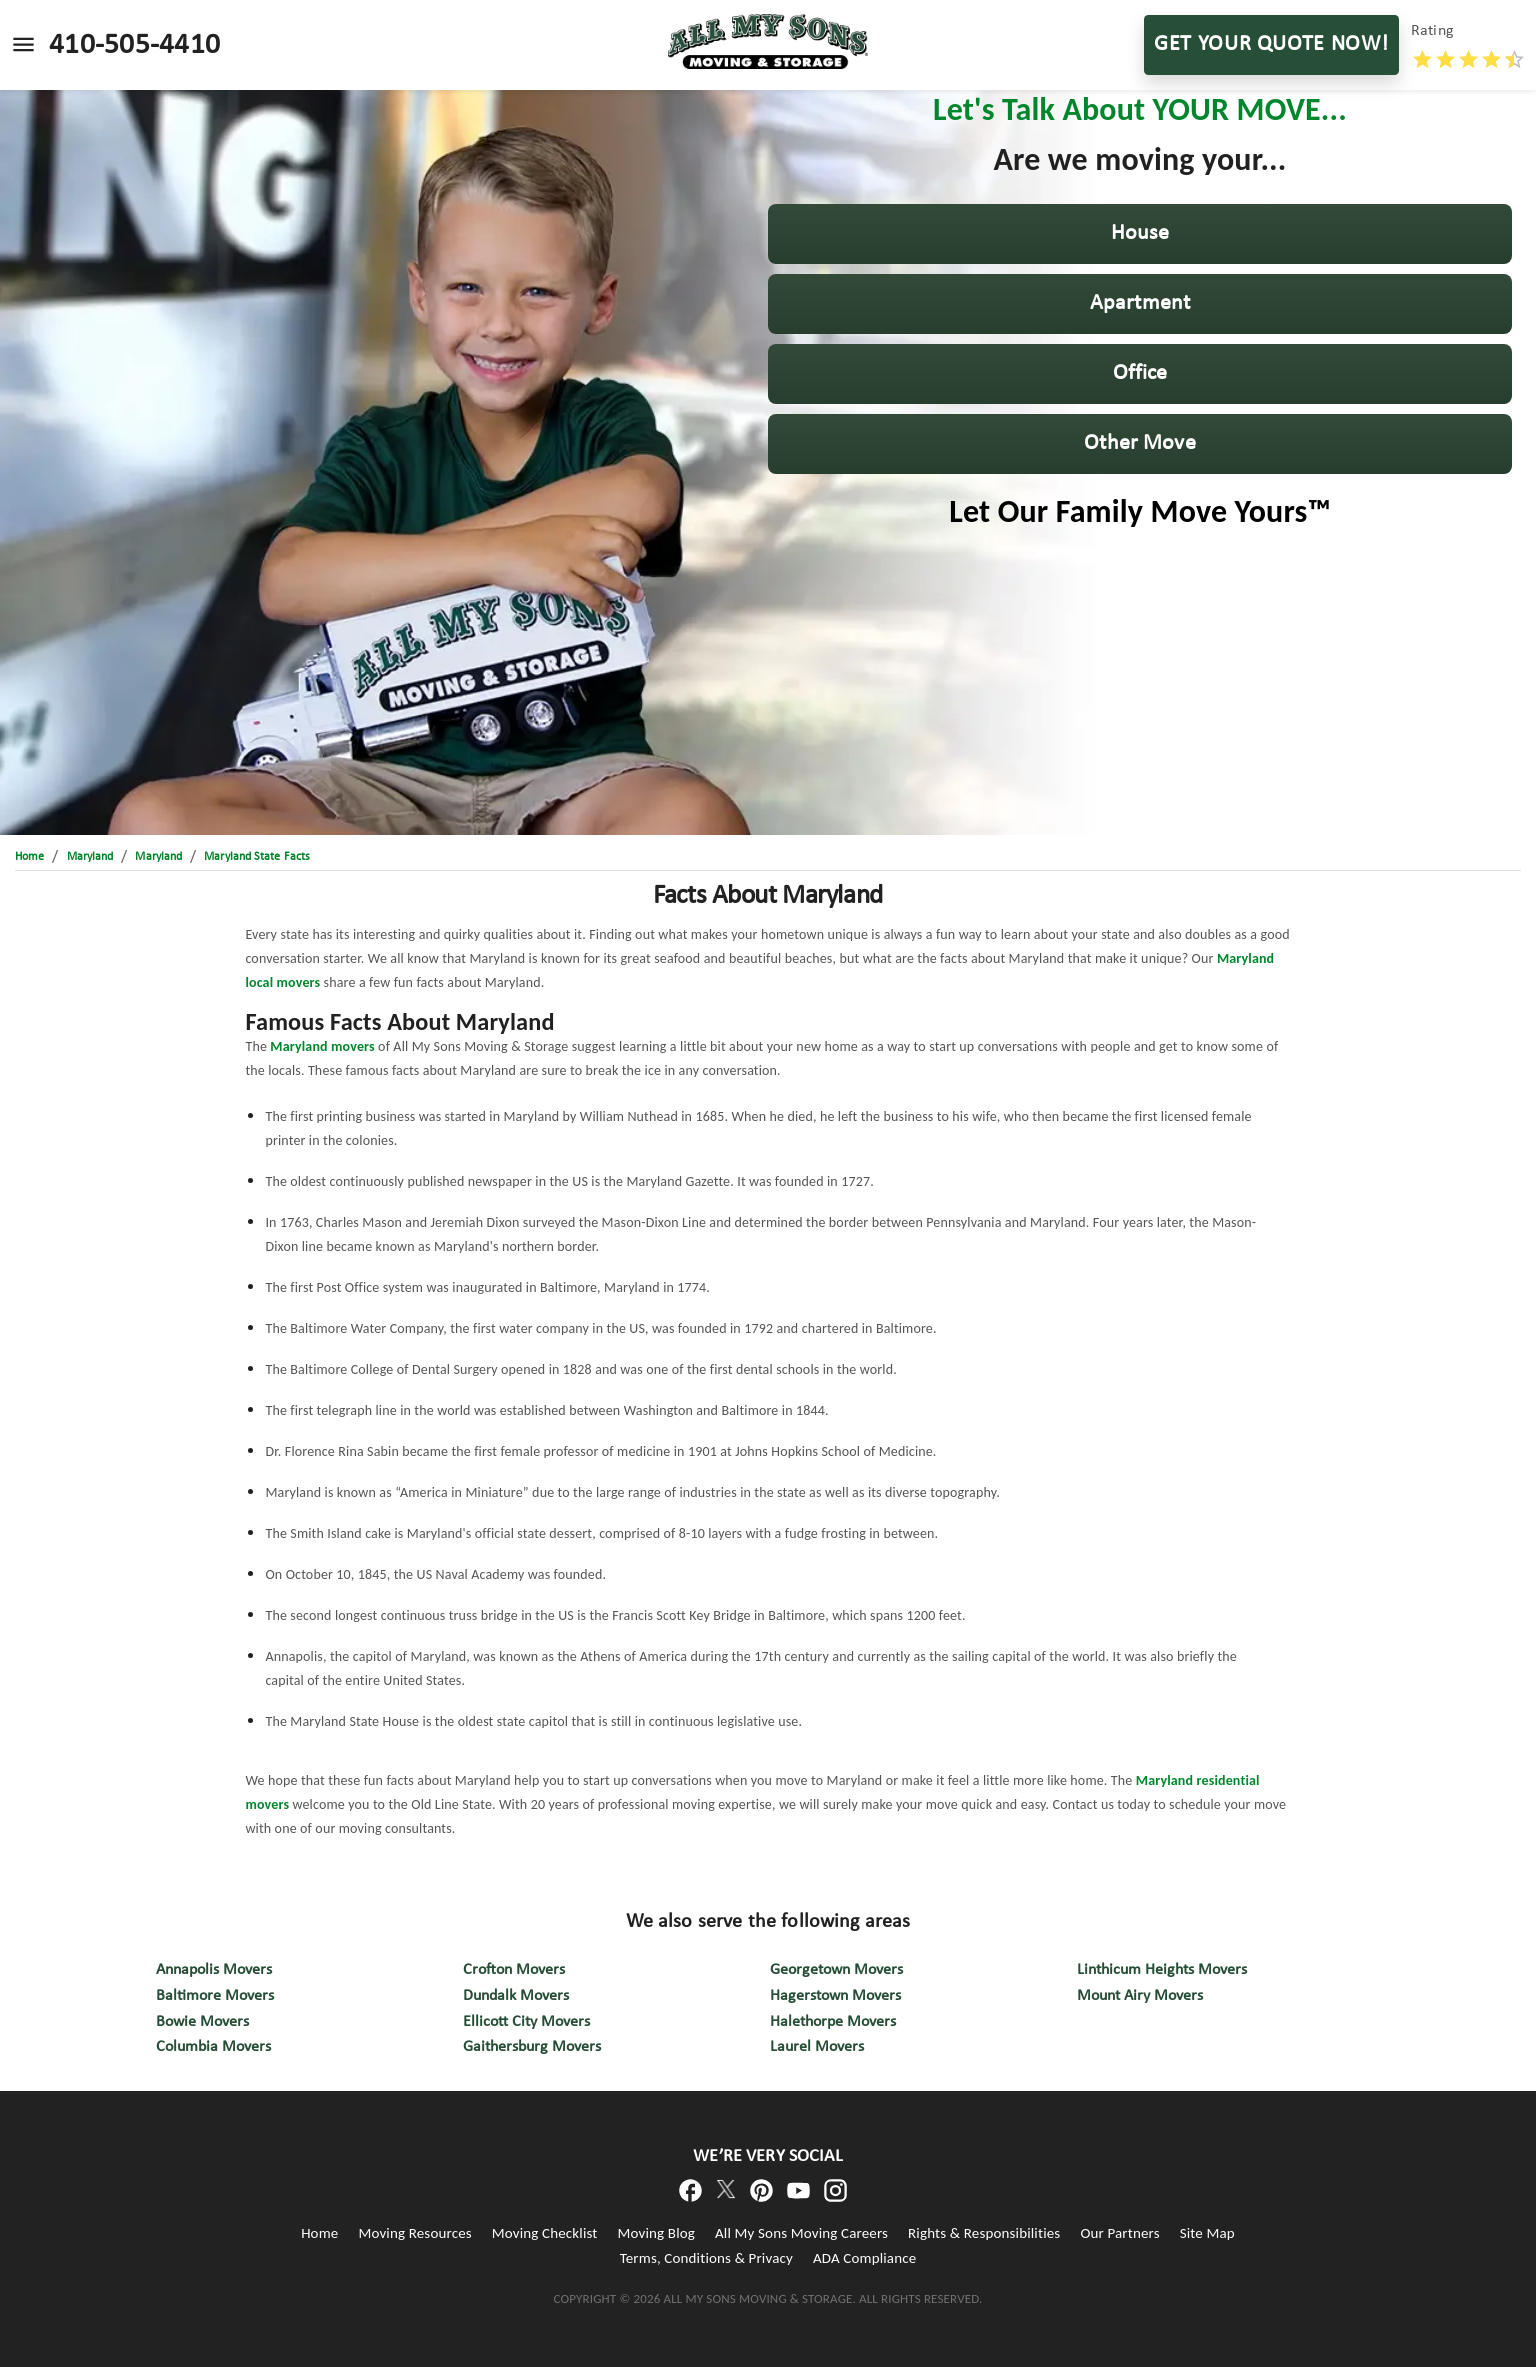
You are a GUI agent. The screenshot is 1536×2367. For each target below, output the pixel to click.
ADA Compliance (864, 2258)
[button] (1140, 234)
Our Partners (1119, 2233)
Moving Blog (656, 2233)
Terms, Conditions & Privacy (706, 2258)
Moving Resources (414, 2233)
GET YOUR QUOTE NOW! (1271, 45)
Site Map (1207, 2233)
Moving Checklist (545, 2233)
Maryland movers (322, 1046)
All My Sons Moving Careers (801, 2233)
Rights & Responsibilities (984, 2233)
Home (319, 2233)
